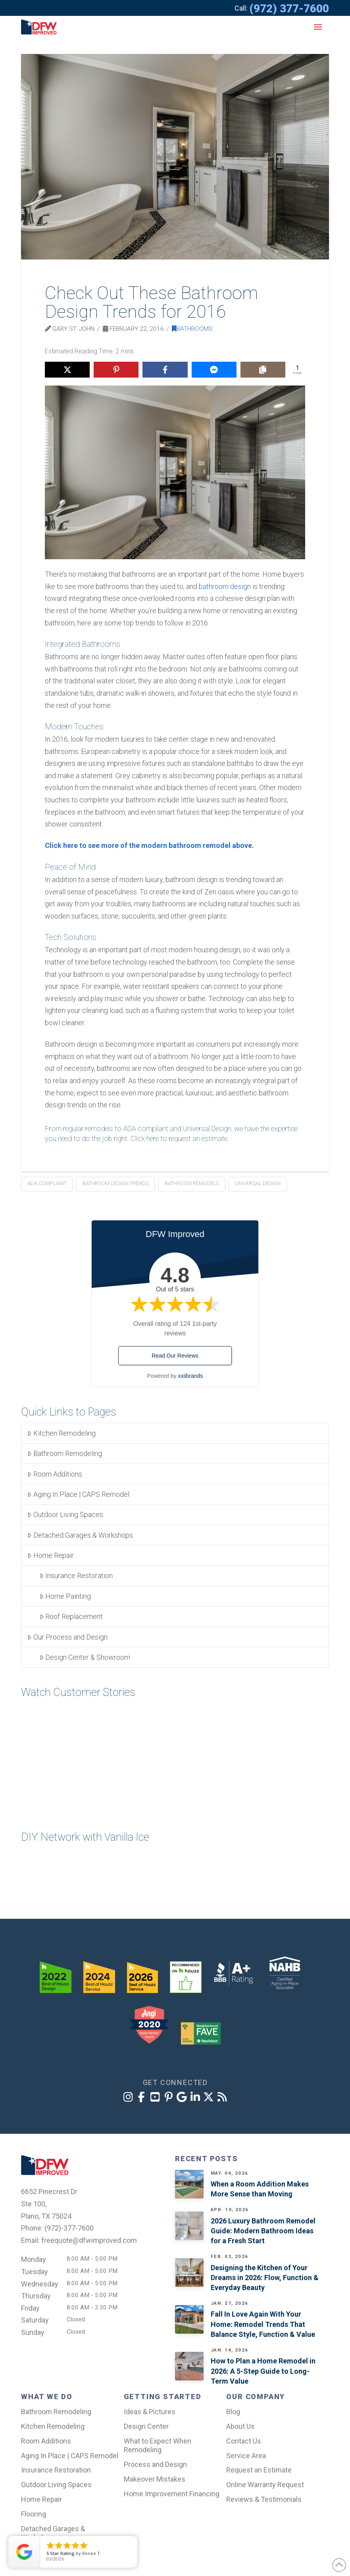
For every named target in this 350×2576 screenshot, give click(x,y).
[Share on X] (67, 370)
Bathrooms (192, 328)
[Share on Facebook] (164, 370)
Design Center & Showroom (85, 1657)
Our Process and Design (67, 1637)
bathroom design (225, 586)
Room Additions (54, 1474)
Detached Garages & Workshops (80, 1535)
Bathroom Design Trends (116, 1183)
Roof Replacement (71, 1616)
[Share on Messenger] (214, 370)
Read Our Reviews (175, 1355)
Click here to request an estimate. (180, 1138)
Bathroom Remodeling (64, 1453)
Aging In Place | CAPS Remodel (78, 1494)
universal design (258, 1183)
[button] (318, 27)
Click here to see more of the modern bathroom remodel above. (149, 845)
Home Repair (50, 1555)
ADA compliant (47, 1183)
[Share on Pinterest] (116, 370)
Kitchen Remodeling (61, 1433)
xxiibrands (190, 1376)
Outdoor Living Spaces (65, 1514)
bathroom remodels (192, 1183)
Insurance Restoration (76, 1575)
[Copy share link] (262, 370)
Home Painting (65, 1596)
